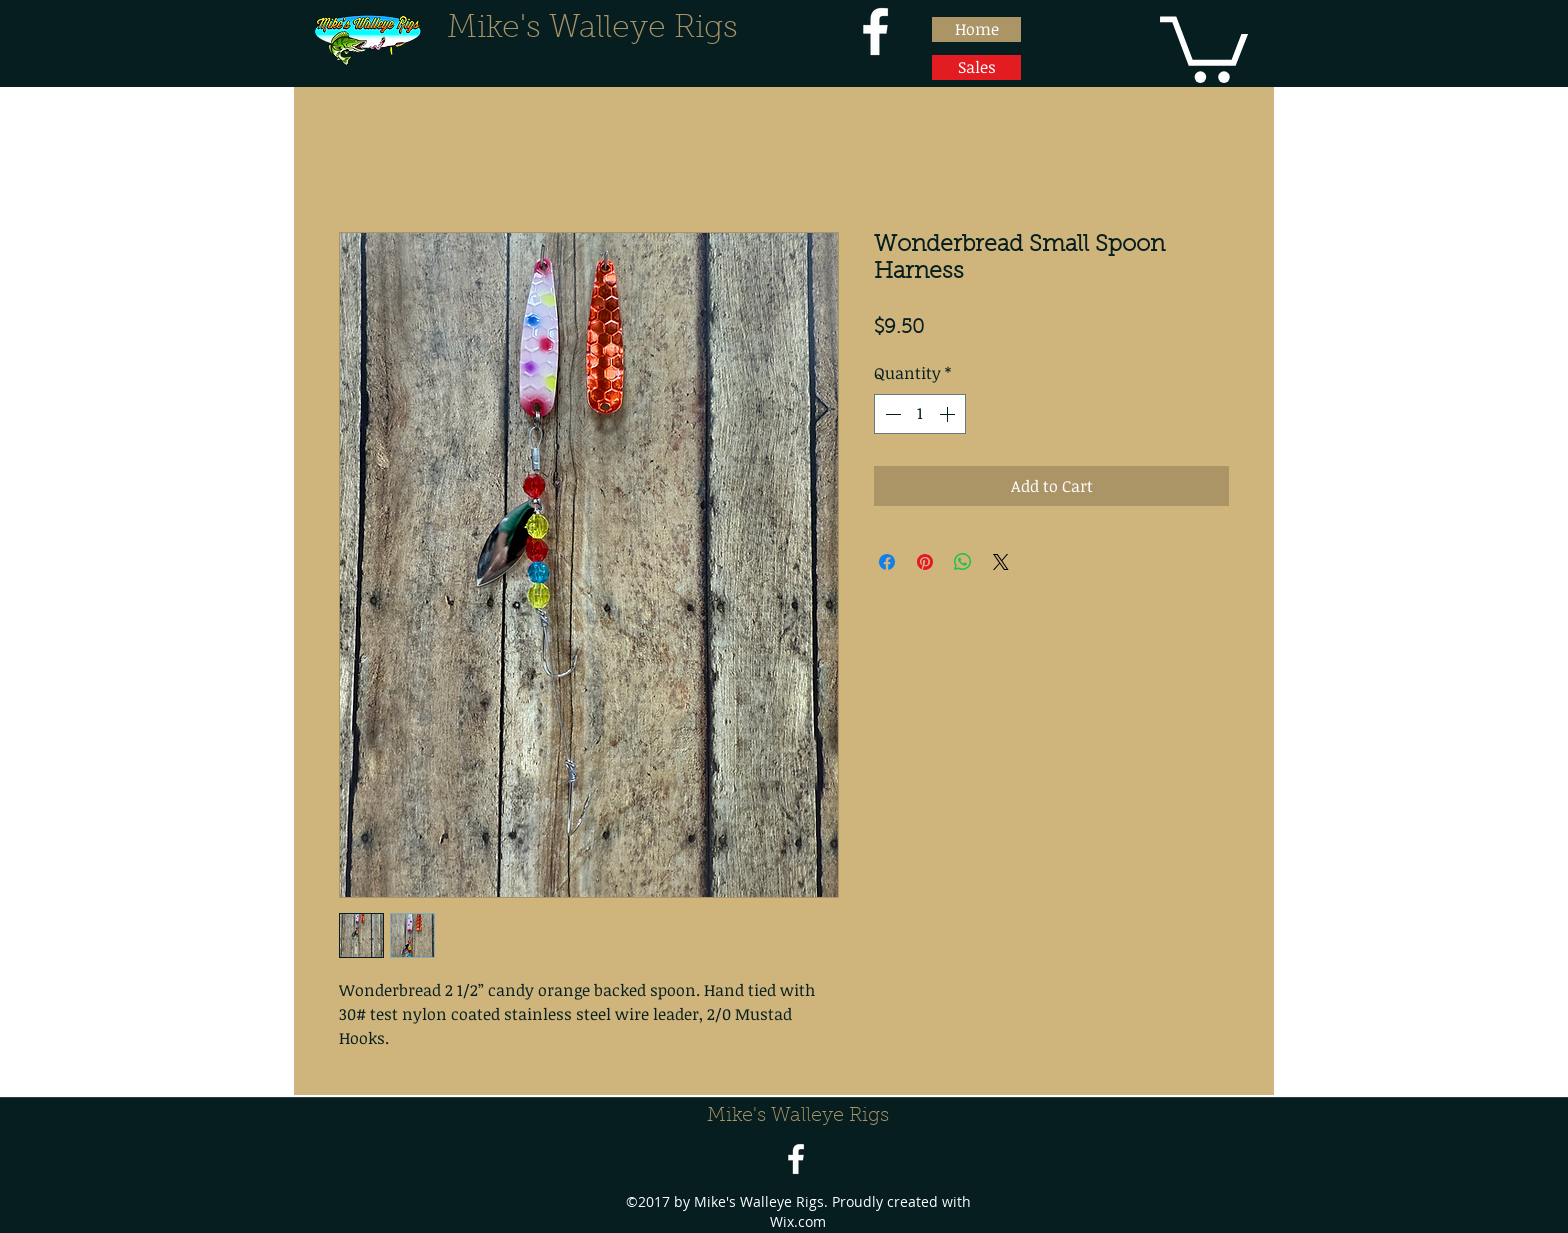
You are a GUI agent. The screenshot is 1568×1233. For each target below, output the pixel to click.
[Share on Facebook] (887, 562)
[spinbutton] (920, 414)
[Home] (976, 29)
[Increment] (949, 414)
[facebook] (875, 31)
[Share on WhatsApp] (963, 562)
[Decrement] (891, 414)
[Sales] (976, 67)
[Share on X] (1001, 562)
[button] (1204, 46)
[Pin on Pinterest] (925, 562)
